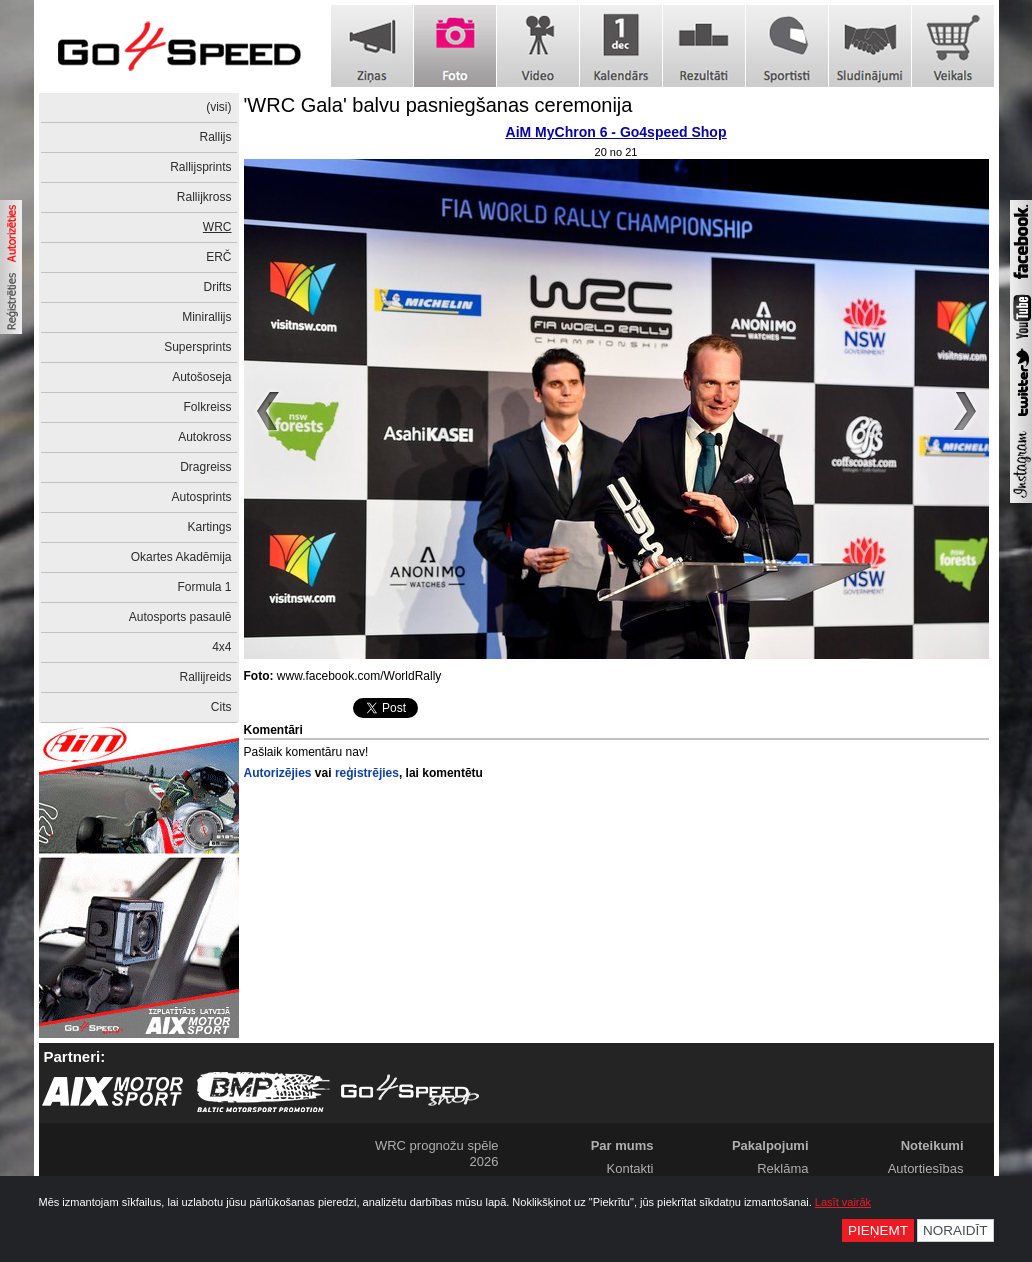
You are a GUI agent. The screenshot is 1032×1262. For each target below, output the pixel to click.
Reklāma (782, 1168)
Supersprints (197, 347)
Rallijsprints (200, 167)
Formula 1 (204, 587)
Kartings (209, 527)
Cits (221, 707)
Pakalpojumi (770, 1145)
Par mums (622, 1145)
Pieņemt (878, 1230)
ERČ (218, 257)
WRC (217, 227)
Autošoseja (201, 377)
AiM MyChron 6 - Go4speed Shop (616, 132)
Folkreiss (207, 407)
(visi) (218, 107)
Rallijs (215, 137)
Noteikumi (932, 1145)
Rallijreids (205, 677)
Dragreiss (205, 467)
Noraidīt (955, 1230)
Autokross (204, 437)
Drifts (218, 287)
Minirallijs (206, 317)
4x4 (221, 647)
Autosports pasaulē (180, 617)
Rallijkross (204, 197)
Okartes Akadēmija (181, 557)
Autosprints (201, 497)
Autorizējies (278, 773)
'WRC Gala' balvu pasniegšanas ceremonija (438, 105)
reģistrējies (367, 773)
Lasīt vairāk (843, 1202)
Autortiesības (926, 1168)
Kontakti (630, 1168)
